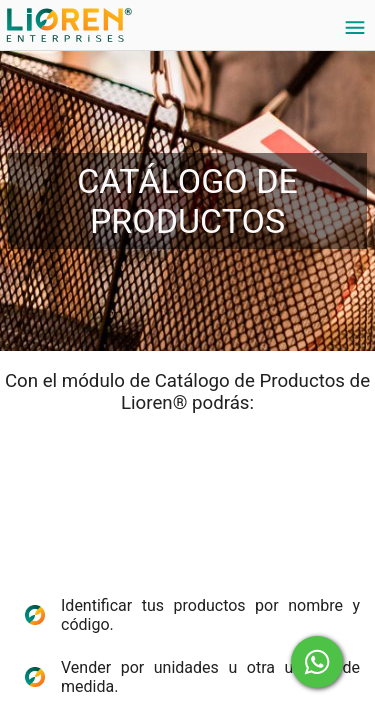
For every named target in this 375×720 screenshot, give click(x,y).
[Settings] (355, 28)
